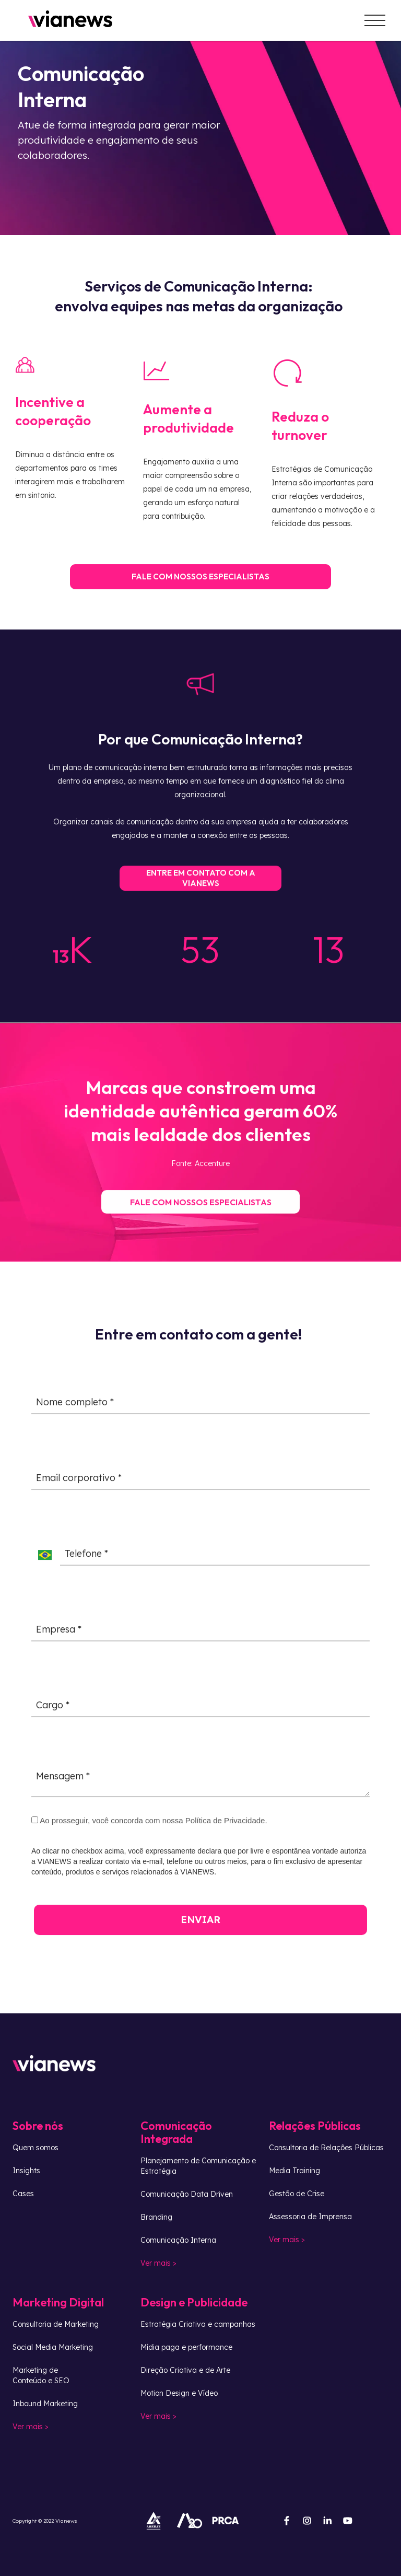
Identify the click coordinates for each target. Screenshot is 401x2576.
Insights (26, 2170)
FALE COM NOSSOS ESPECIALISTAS (200, 582)
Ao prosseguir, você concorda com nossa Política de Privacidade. (143, 1826)
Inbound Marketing (45, 2403)
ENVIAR (194, 1925)
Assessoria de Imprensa (310, 2216)
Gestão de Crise (296, 2193)
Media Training (294, 2170)
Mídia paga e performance (186, 2347)
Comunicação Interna (178, 2240)
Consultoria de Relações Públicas (326, 2147)
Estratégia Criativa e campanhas (197, 2324)
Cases (23, 2193)
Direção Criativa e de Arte (185, 2370)
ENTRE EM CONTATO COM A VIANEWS (200, 890)
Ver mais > (158, 2263)
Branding (156, 2217)
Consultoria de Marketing (56, 2324)
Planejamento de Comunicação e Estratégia (198, 2166)
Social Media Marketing (53, 2347)
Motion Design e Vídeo (179, 2393)
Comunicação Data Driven (186, 2194)
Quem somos (35, 2147)
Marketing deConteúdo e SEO (41, 2375)
